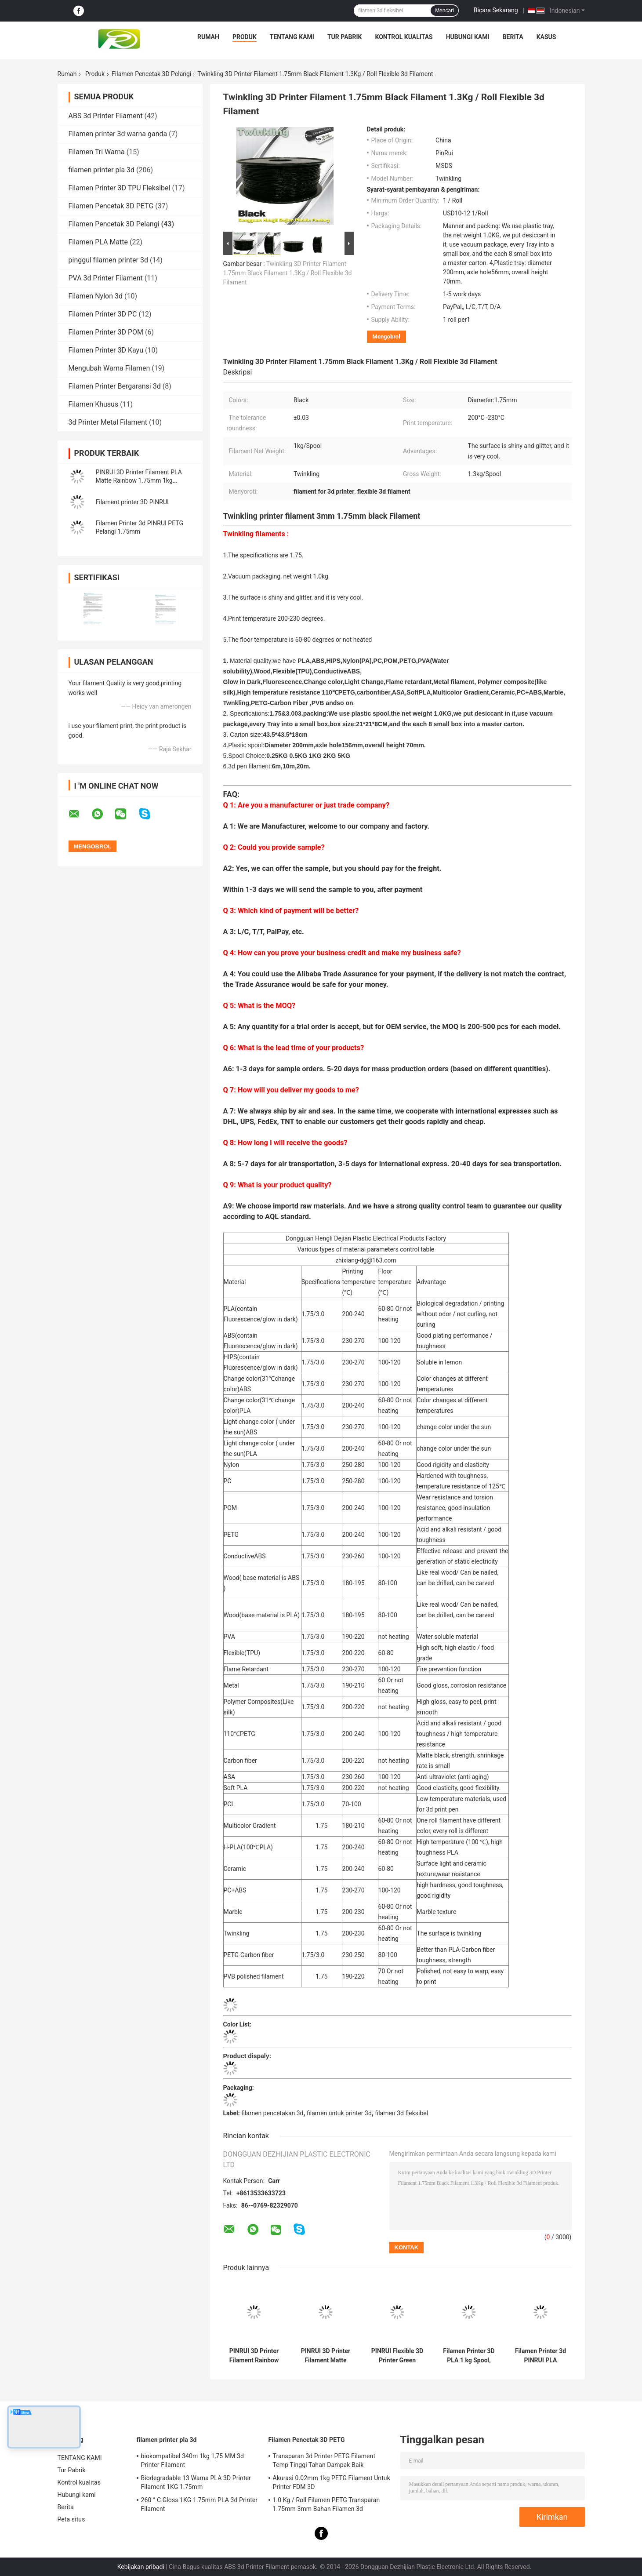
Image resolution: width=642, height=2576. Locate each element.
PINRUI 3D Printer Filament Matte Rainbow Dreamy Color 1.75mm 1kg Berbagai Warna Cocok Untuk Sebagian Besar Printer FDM (326, 2355)
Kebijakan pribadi (140, 2566)
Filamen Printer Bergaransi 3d (115, 386)
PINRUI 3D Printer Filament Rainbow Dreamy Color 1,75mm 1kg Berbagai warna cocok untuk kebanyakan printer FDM (254, 2355)
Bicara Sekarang (496, 10)
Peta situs (71, 2519)
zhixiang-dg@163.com (365, 1260)
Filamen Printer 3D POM (106, 332)
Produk (244, 36)
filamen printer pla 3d (102, 170)
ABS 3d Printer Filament (106, 116)
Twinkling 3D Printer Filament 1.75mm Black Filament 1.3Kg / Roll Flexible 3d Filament (287, 273)
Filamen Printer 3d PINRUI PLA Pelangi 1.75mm (540, 2355)
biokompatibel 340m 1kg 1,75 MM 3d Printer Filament (192, 2460)
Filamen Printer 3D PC (103, 314)
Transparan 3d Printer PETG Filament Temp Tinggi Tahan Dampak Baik (324, 2460)
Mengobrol (386, 336)
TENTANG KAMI (292, 36)
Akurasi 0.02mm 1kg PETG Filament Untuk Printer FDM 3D (331, 2482)
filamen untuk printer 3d (339, 2113)
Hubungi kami (468, 36)
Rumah (208, 36)
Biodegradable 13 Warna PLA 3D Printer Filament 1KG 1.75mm (196, 2482)
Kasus (546, 36)
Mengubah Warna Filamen (109, 368)
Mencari (444, 10)
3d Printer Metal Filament (108, 422)
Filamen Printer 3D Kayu (106, 350)
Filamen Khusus (94, 404)
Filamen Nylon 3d (96, 296)
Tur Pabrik (344, 36)
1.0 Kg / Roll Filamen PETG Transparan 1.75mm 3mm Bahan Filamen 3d (326, 2504)
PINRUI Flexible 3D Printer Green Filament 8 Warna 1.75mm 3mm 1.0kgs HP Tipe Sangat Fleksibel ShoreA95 (397, 2355)
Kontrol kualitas (403, 36)
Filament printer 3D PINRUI (132, 502)
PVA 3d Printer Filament (106, 278)
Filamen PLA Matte (98, 242)
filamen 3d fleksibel (401, 2113)
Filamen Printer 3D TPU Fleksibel (119, 188)
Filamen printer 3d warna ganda (118, 134)
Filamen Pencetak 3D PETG (111, 206)
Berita (513, 36)
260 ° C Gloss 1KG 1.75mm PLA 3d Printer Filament (199, 2504)
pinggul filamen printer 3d (108, 260)
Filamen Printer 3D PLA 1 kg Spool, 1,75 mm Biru (468, 2355)
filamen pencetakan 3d (272, 2113)
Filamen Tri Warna (97, 152)
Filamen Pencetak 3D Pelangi (151, 73)
